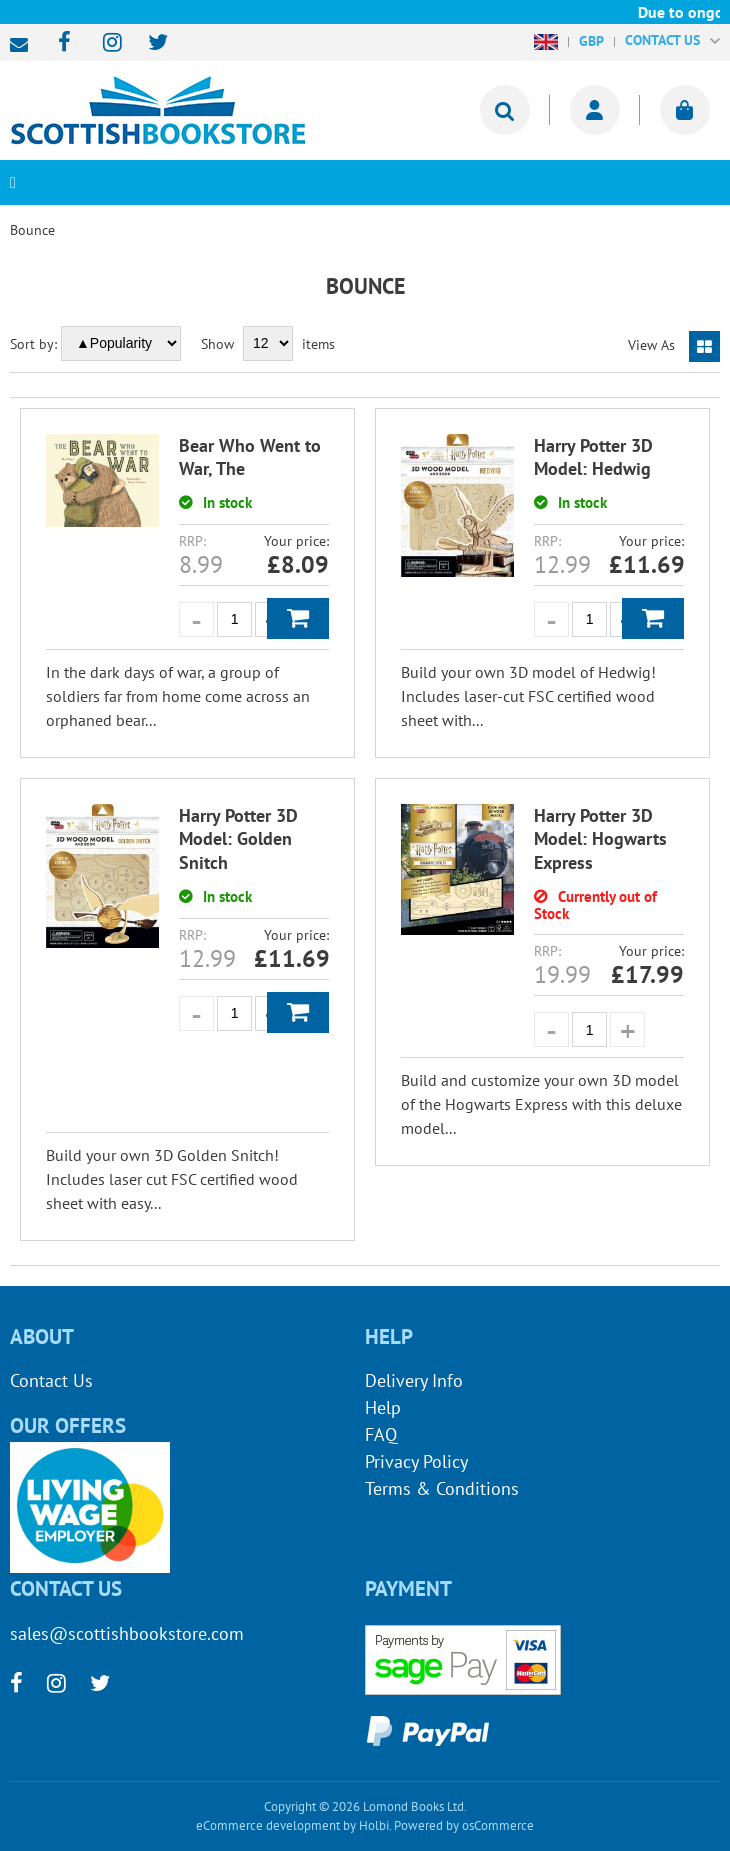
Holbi (374, 1825)
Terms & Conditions (442, 1488)
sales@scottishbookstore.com (24, 45)
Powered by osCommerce (464, 1825)
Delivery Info (414, 1380)
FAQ (381, 1434)
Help (383, 1407)
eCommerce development (268, 1825)
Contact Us (51, 1380)
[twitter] (148, 43)
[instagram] (103, 43)
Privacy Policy (416, 1461)
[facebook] (58, 43)
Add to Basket (298, 618)
